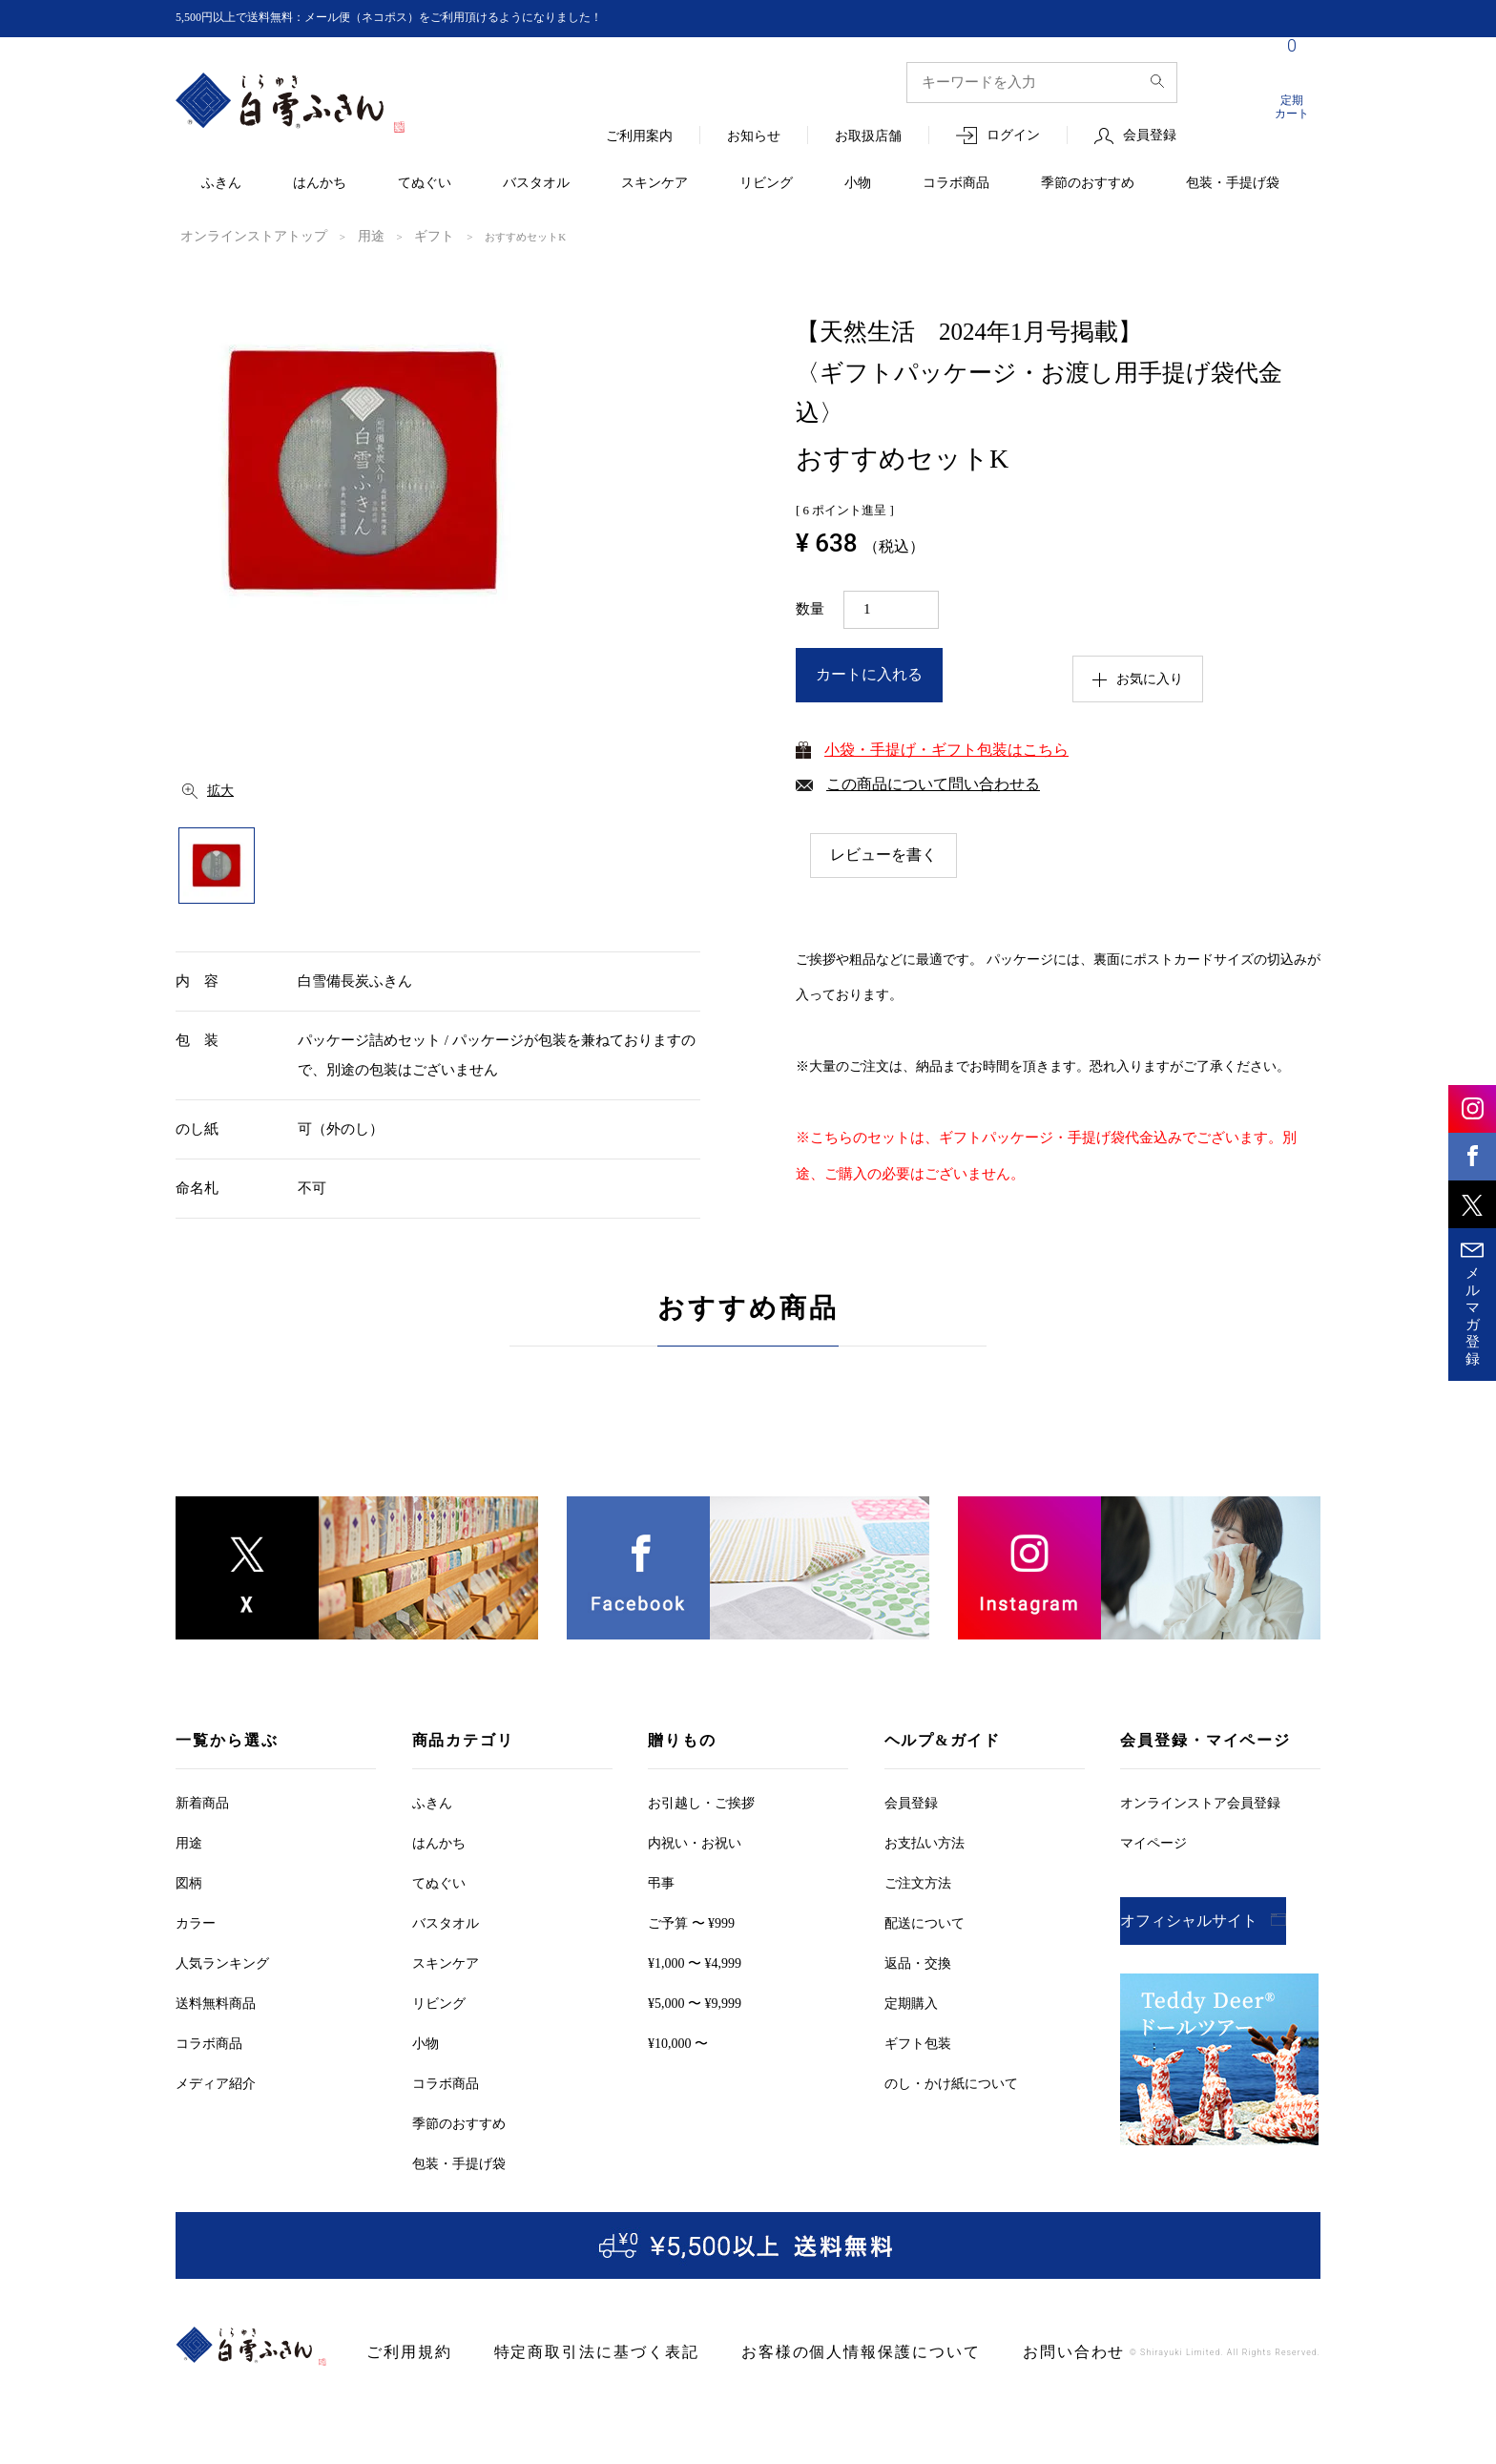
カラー (196, 1922)
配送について (924, 1922)
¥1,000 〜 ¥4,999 (694, 1962)
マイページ (1153, 1842)
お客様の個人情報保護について (792, 2352)
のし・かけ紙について (951, 2083)
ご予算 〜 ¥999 (691, 1922)
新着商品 (202, 1802)
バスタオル (536, 184)
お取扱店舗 (868, 137)
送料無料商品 (216, 2002)
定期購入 (911, 2002)
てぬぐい (424, 184)
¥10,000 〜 (678, 2043)
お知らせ (753, 137)
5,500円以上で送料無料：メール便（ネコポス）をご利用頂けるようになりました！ (425, 17)
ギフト (392, 235)
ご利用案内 (639, 137)
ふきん (221, 184)
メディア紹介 (216, 2083)
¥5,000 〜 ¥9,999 (694, 2002)
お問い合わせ (977, 2352)
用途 (336, 235)
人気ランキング (222, 1962)
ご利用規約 (402, 2352)
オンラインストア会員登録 (1200, 1802)
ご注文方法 (917, 1882)
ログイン (1013, 136)
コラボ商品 (956, 184)
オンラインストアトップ (238, 235)
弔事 (661, 1882)
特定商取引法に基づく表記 (565, 2352)
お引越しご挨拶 (701, 1802)
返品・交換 (917, 1962)
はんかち (319, 184)
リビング (766, 184)
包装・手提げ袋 (1232, 184)
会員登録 (1149, 136)
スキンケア (654, 184)
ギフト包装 (917, 2043)
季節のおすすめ (1087, 184)
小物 (857, 184)
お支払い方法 (924, 1842)
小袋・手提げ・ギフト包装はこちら (946, 748)
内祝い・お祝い (694, 1842)
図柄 (189, 1882)
